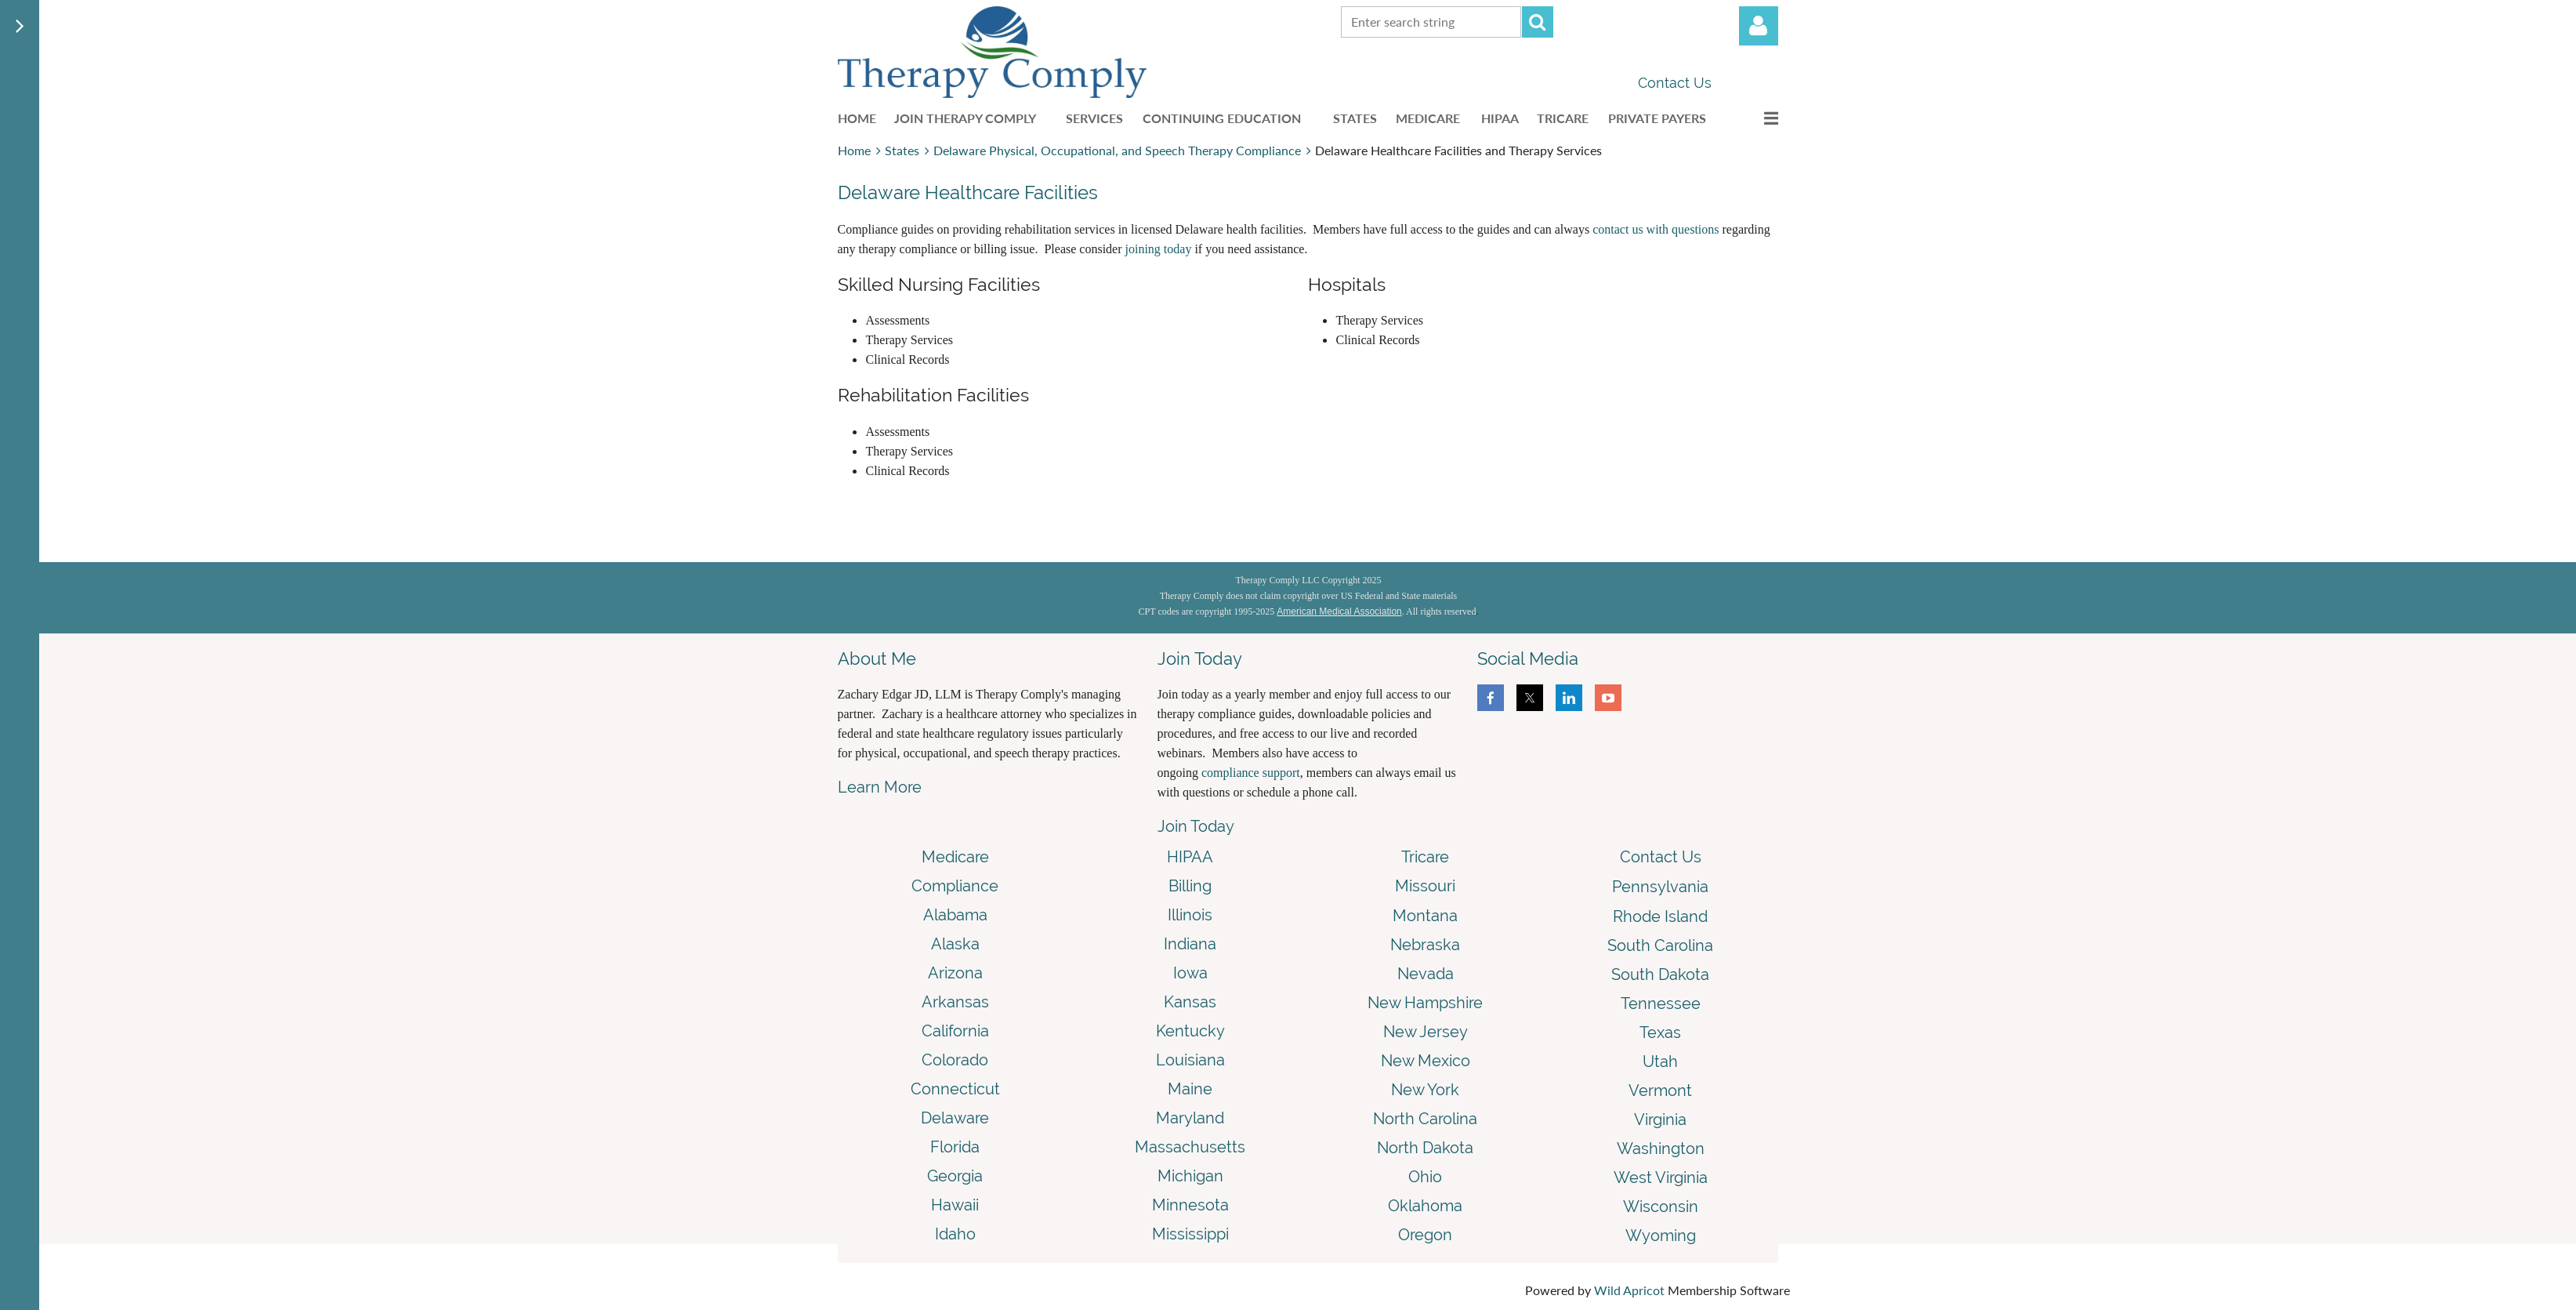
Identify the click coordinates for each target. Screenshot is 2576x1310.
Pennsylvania (1660, 886)
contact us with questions (1655, 229)
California (955, 1031)
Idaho (955, 1234)
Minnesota (1190, 1205)
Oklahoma (1425, 1205)
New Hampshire (1425, 1002)
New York (1425, 1089)
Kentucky (1190, 1031)
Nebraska (1425, 944)
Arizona (955, 972)
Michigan (1190, 1176)
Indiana (1190, 943)
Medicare (955, 856)
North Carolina (1425, 1118)
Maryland (1190, 1118)
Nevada (1425, 973)
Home (854, 150)
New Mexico (1425, 1060)
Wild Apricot (1629, 1290)
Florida (955, 1147)
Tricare (1425, 856)
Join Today (1196, 826)
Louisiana (1190, 1060)
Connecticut (955, 1089)
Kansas (1190, 1001)
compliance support (1250, 772)
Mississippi (1190, 1234)
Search (1537, 22)
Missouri (1425, 885)
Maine (1190, 1089)
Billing (1190, 885)
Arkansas (955, 1001)
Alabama (955, 914)
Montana (1425, 915)
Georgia (955, 1176)
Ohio (1425, 1176)
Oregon (1425, 1234)
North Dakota (1425, 1147)
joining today (1158, 249)
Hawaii (955, 1205)
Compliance (954, 885)
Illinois (1190, 914)
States (902, 150)
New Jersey (1425, 1031)
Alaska (955, 943)
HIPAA (1190, 856)
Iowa (1190, 972)
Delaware (955, 1118)
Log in (1758, 25)
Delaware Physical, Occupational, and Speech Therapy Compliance (1117, 150)
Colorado (955, 1060)
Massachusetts (1190, 1147)
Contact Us (1675, 82)
